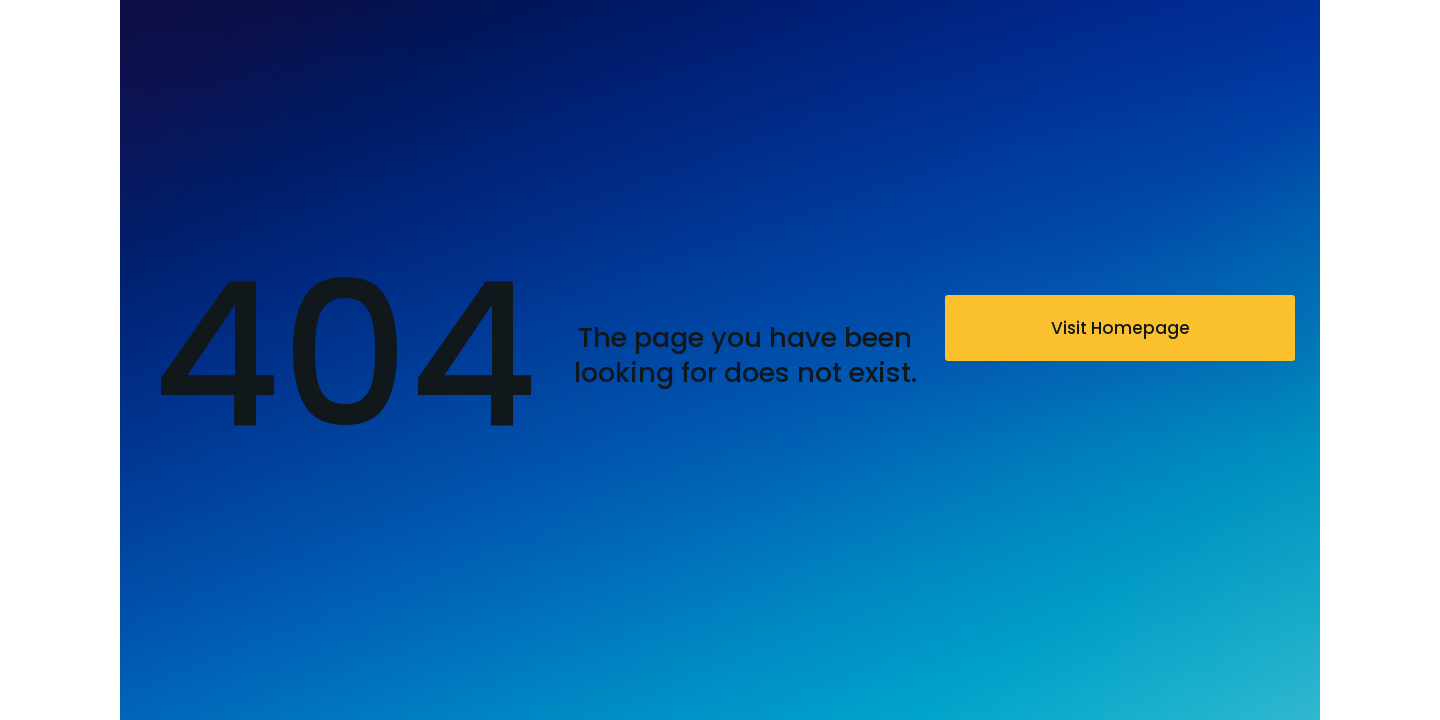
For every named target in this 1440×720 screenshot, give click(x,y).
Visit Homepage (1120, 328)
